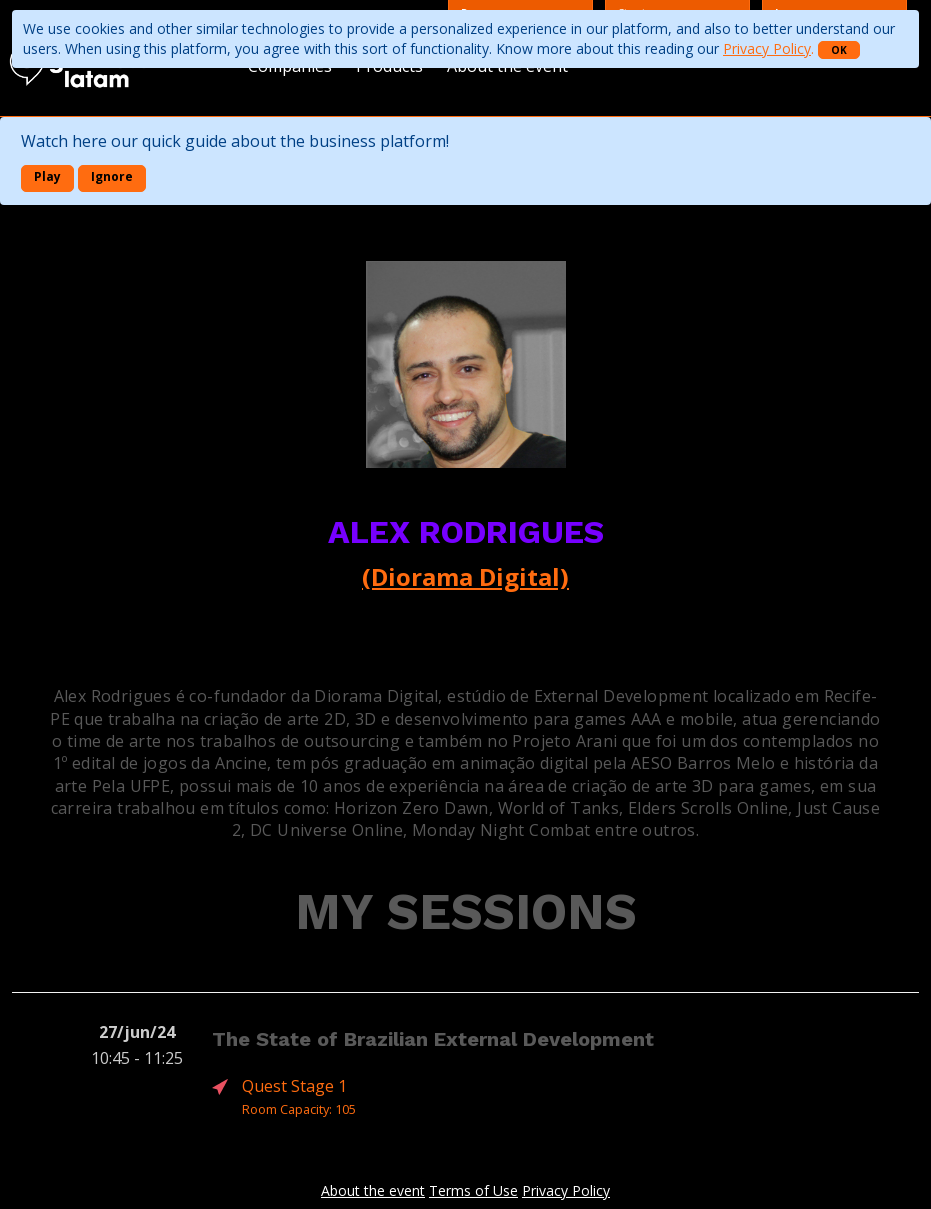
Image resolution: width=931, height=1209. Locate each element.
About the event (373, 1190)
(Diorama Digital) (465, 576)
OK (839, 50)
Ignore (112, 176)
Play (47, 176)
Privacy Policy (767, 48)
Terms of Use (473, 1190)
